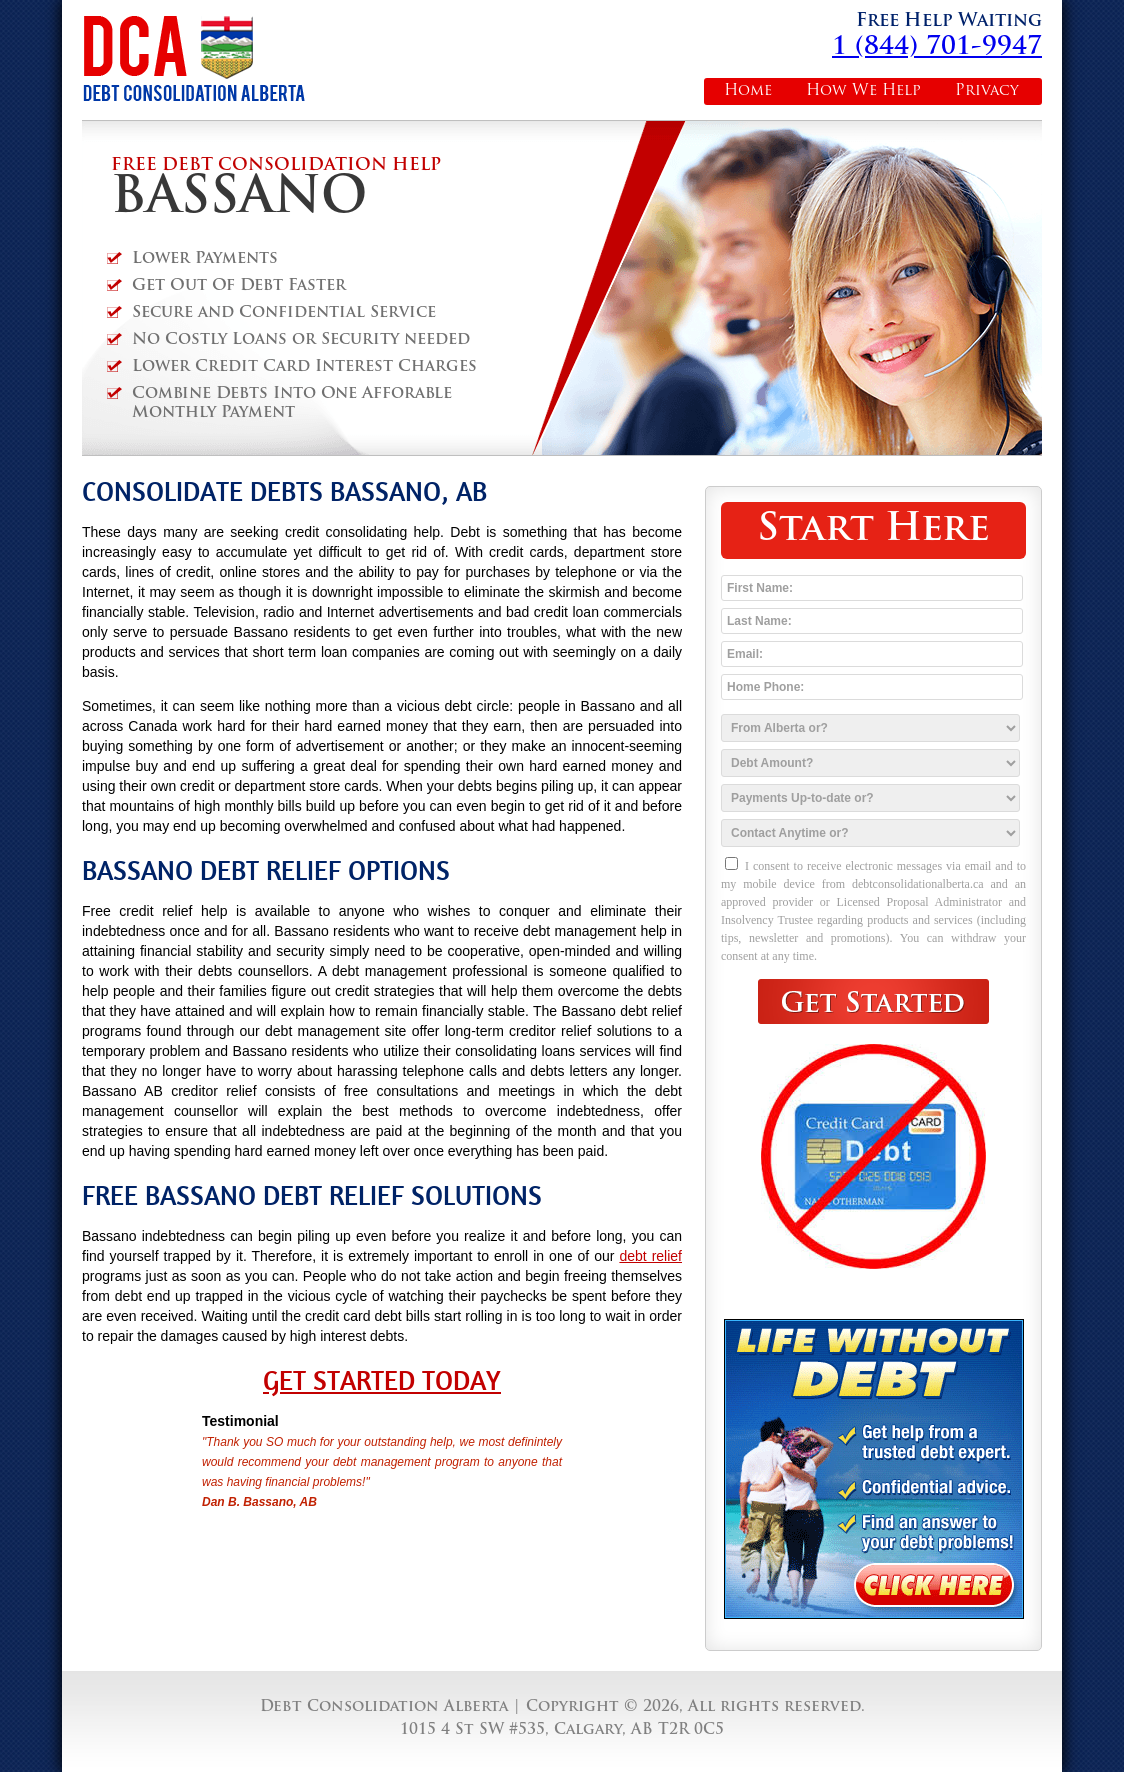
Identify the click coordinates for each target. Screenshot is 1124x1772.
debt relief (650, 1256)
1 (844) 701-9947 (937, 47)
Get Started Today (382, 1381)
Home (748, 91)
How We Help (863, 91)
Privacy (987, 91)
